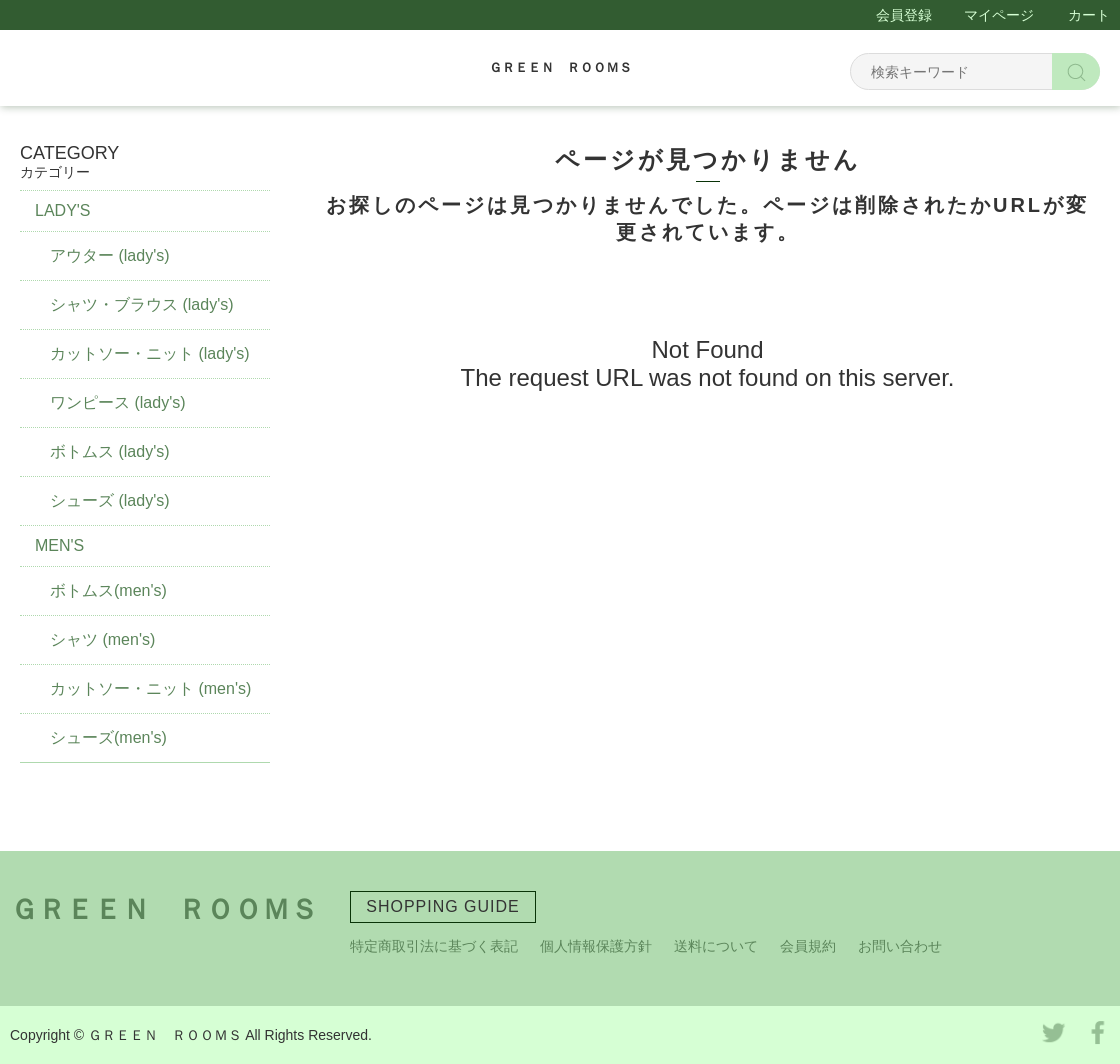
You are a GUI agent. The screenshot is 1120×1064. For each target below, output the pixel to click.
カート (1089, 15)
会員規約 (808, 946)
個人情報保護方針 (596, 946)
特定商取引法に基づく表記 (434, 946)
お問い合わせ (900, 946)
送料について (716, 946)
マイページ (999, 15)
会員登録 (904, 15)
